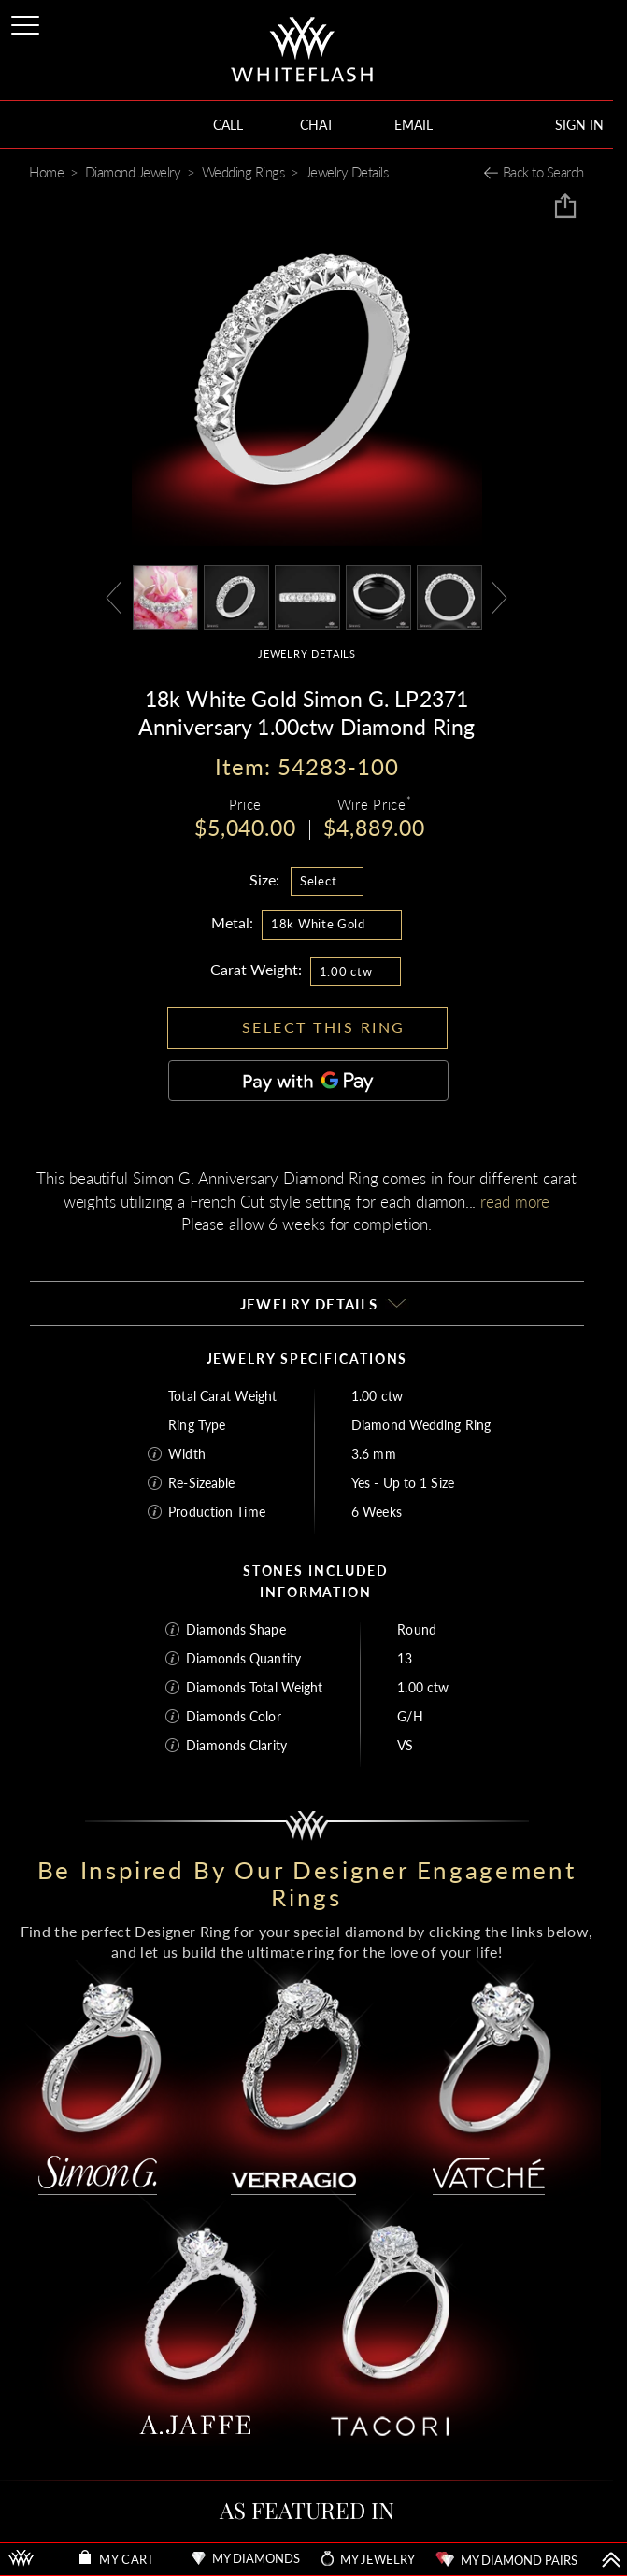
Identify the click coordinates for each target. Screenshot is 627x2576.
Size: (264, 879)
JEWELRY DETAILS (307, 653)
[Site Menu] (27, 22)
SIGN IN (579, 125)
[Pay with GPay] (308, 1080)
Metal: (232, 922)
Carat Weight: (256, 969)
